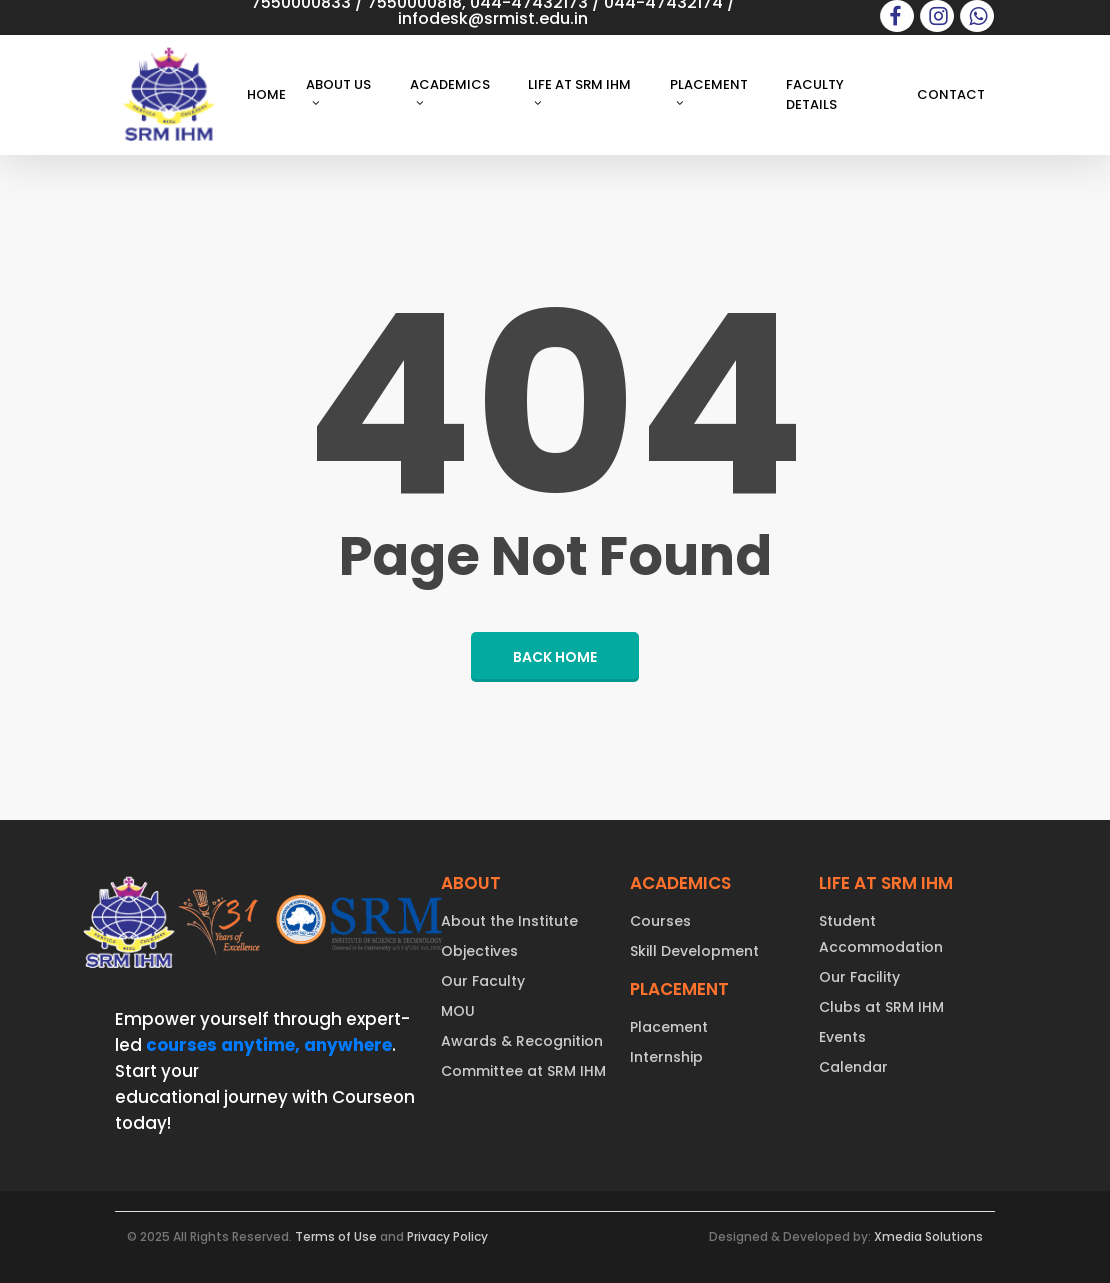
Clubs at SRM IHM (881, 1007)
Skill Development (694, 951)
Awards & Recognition (522, 1041)
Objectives (479, 951)
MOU (458, 1011)
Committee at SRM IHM (523, 1071)
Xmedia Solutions (928, 1236)
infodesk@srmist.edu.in (493, 18)
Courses (660, 921)
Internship (666, 1057)
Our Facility (859, 977)
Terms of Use (336, 1236)
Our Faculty (483, 981)
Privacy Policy (447, 1236)
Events (842, 1037)
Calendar (853, 1067)
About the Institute (509, 921)
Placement (669, 1027)
